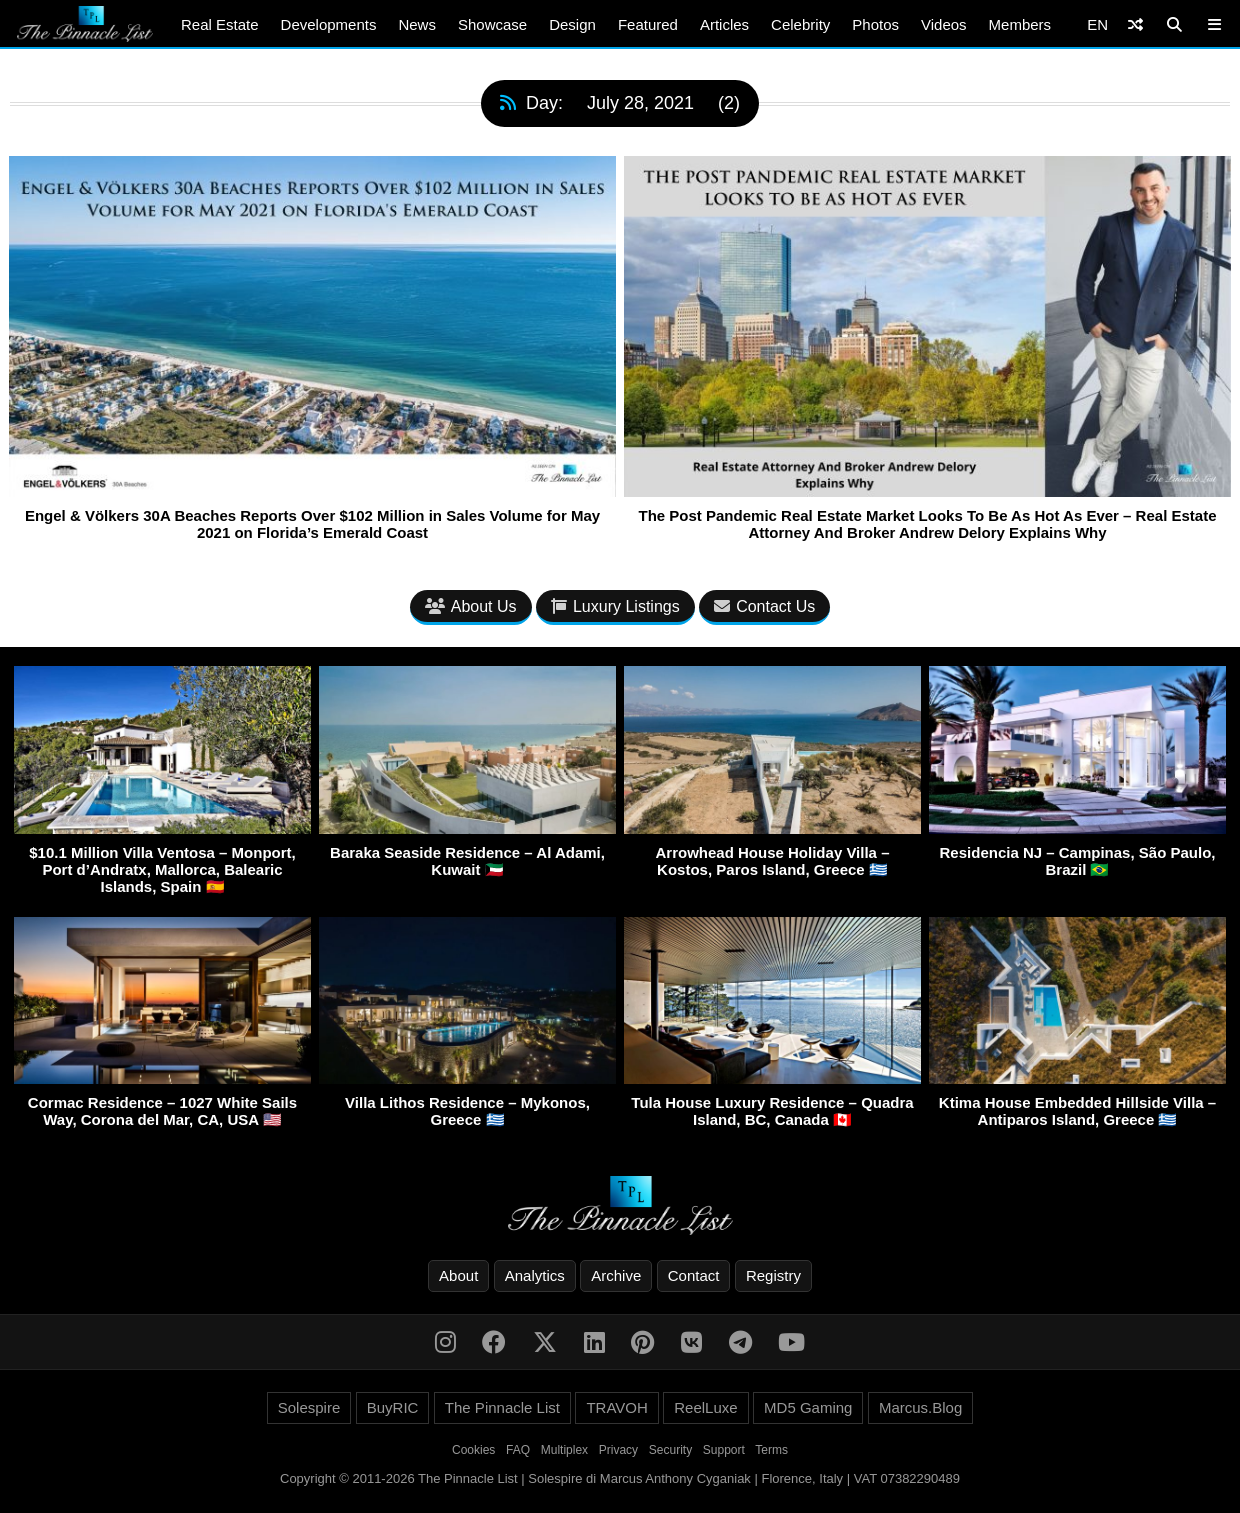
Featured (648, 24)
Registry (773, 1275)
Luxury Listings (615, 606)
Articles (724, 24)
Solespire (309, 1407)
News (417, 24)
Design (572, 24)
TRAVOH (616, 1407)
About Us (471, 606)
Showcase (492, 24)
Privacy (618, 1450)
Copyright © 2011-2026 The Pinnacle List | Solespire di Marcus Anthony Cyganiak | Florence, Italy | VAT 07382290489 (620, 1478)
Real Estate (220, 24)
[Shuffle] (1135, 24)
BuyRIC (393, 1407)
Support (724, 1450)
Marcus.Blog (920, 1407)
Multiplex (564, 1450)
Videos (944, 24)
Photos (875, 24)
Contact (694, 1275)
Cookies (473, 1450)
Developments (329, 24)
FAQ (518, 1450)
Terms (771, 1450)
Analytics (535, 1275)
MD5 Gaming (808, 1407)
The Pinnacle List (502, 1407)
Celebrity (800, 24)
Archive (616, 1275)
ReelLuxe (705, 1407)
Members (1020, 24)
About (458, 1275)
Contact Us (764, 606)
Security (670, 1450)
